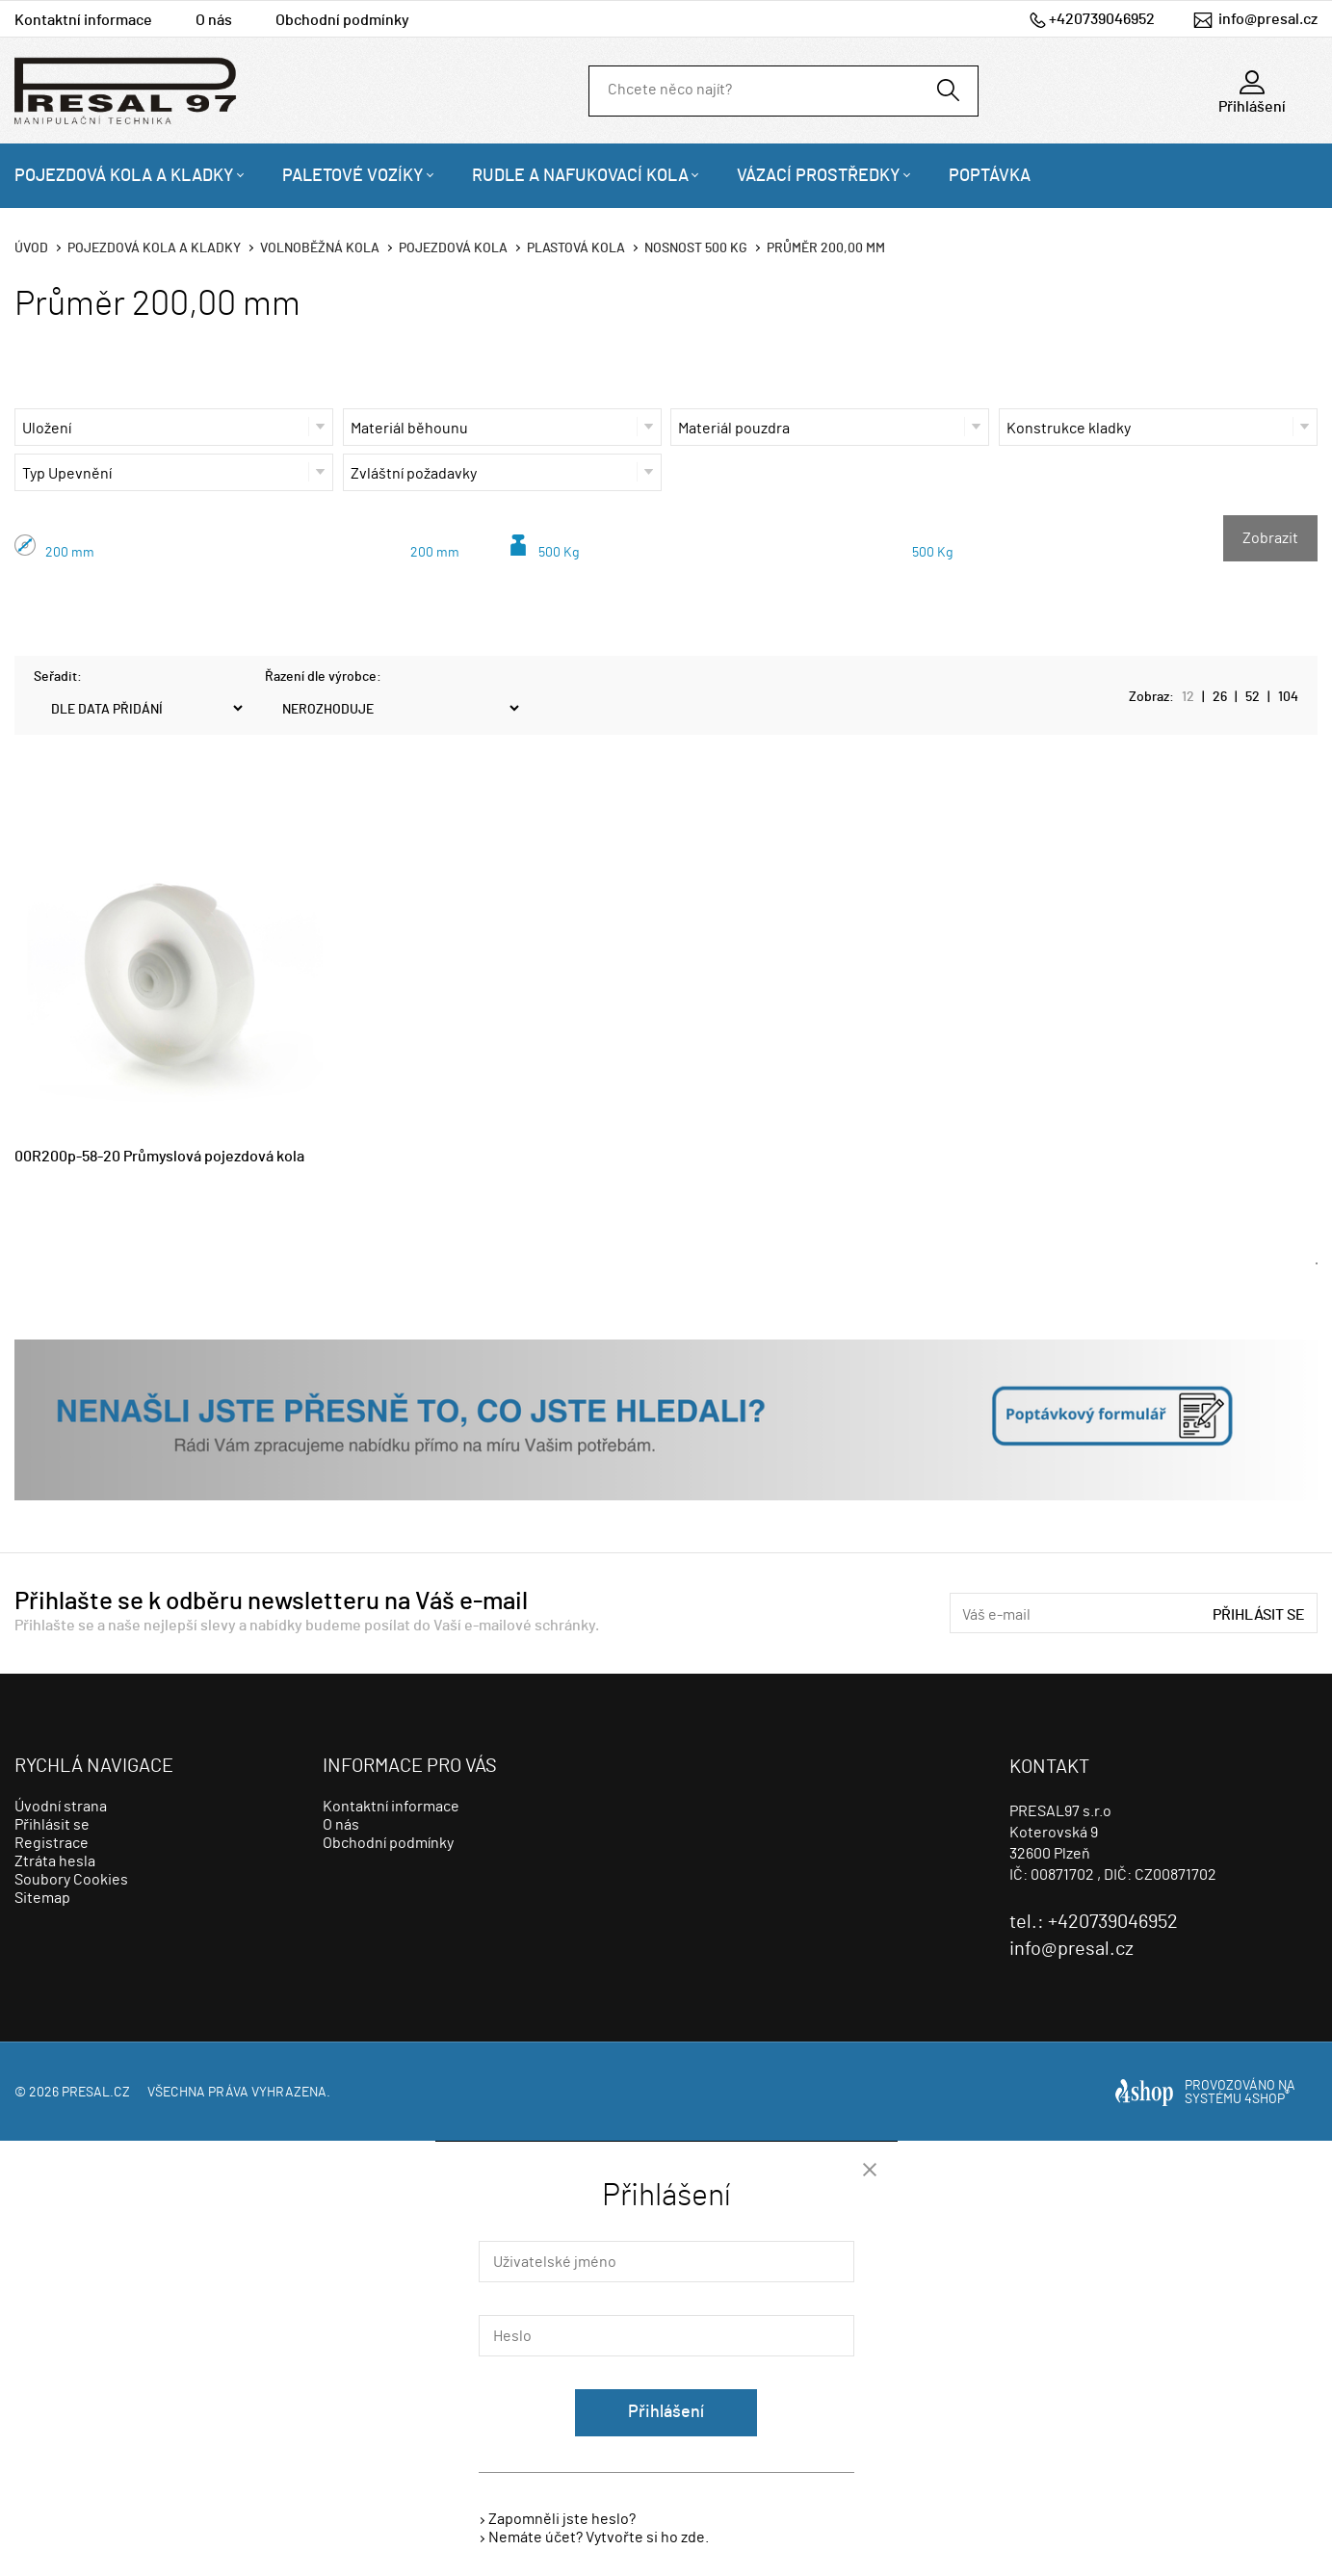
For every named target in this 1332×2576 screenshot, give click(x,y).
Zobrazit (1270, 538)
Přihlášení (666, 2412)
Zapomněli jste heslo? (562, 2519)
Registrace (51, 1843)
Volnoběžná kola (319, 248)
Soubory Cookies (71, 1879)
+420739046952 (1102, 19)
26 (1220, 697)
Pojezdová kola (453, 248)
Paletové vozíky (353, 176)
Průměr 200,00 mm (826, 248)
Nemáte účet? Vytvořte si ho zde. (598, 2537)
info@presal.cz (1268, 19)
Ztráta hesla (54, 1861)
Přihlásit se (1259, 1615)
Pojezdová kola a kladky (124, 176)
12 (1188, 697)
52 (1252, 697)
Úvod (31, 248)
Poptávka (990, 176)
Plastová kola (576, 248)
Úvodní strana (60, 1806)
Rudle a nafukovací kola (580, 176)
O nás (214, 20)
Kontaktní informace (83, 20)
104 (1288, 697)
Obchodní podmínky (342, 20)
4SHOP (1267, 2099)
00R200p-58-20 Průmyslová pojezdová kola (159, 1156)
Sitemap (42, 1898)
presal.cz (96, 2092)
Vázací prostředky (819, 176)
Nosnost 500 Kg (695, 248)
